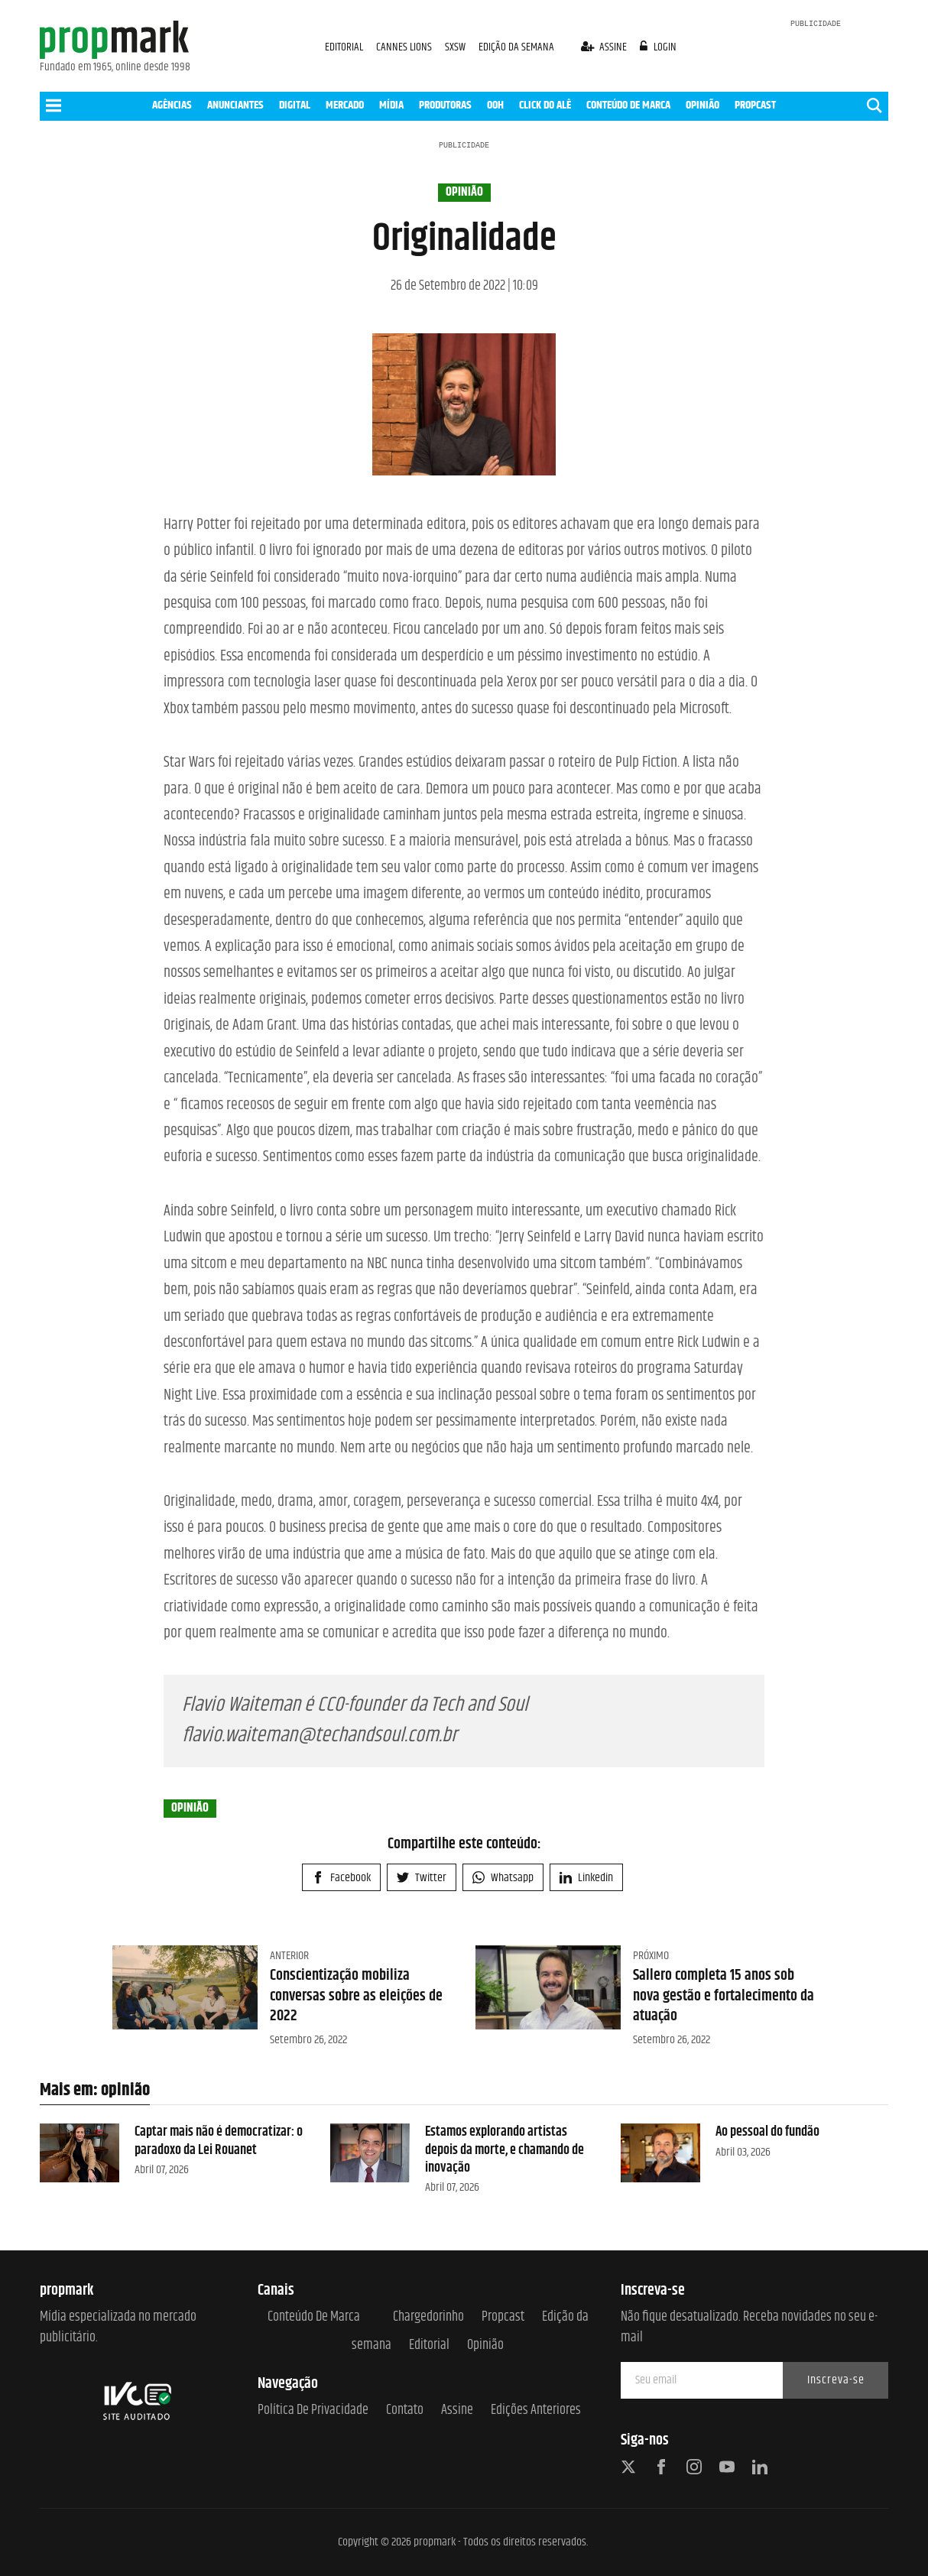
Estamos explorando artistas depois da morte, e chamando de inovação (504, 2150)
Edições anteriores (536, 2410)
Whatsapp (503, 1877)
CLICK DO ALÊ (545, 105)
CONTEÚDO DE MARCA (628, 105)
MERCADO (345, 105)
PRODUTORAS (445, 105)
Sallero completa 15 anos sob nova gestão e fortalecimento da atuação (723, 1996)
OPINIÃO (702, 105)
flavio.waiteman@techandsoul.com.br (319, 1735)
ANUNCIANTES (235, 105)
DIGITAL (294, 105)
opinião (464, 192)
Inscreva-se (836, 2379)
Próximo (651, 1955)
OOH (495, 105)
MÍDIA (391, 105)
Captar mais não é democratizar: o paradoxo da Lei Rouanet (219, 2140)
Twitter (421, 1877)
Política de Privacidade (313, 2410)
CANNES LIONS (405, 47)
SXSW (456, 47)
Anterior (289, 1955)
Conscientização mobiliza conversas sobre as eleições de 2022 (356, 1996)
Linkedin (586, 1877)
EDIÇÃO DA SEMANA (516, 47)
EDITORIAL (344, 47)
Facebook (341, 1877)
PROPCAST (755, 105)
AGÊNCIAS (172, 105)
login (658, 47)
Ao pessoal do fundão (767, 2132)
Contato (404, 2410)
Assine (457, 2410)
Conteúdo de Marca (314, 2317)
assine (605, 47)
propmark (435, 2542)
